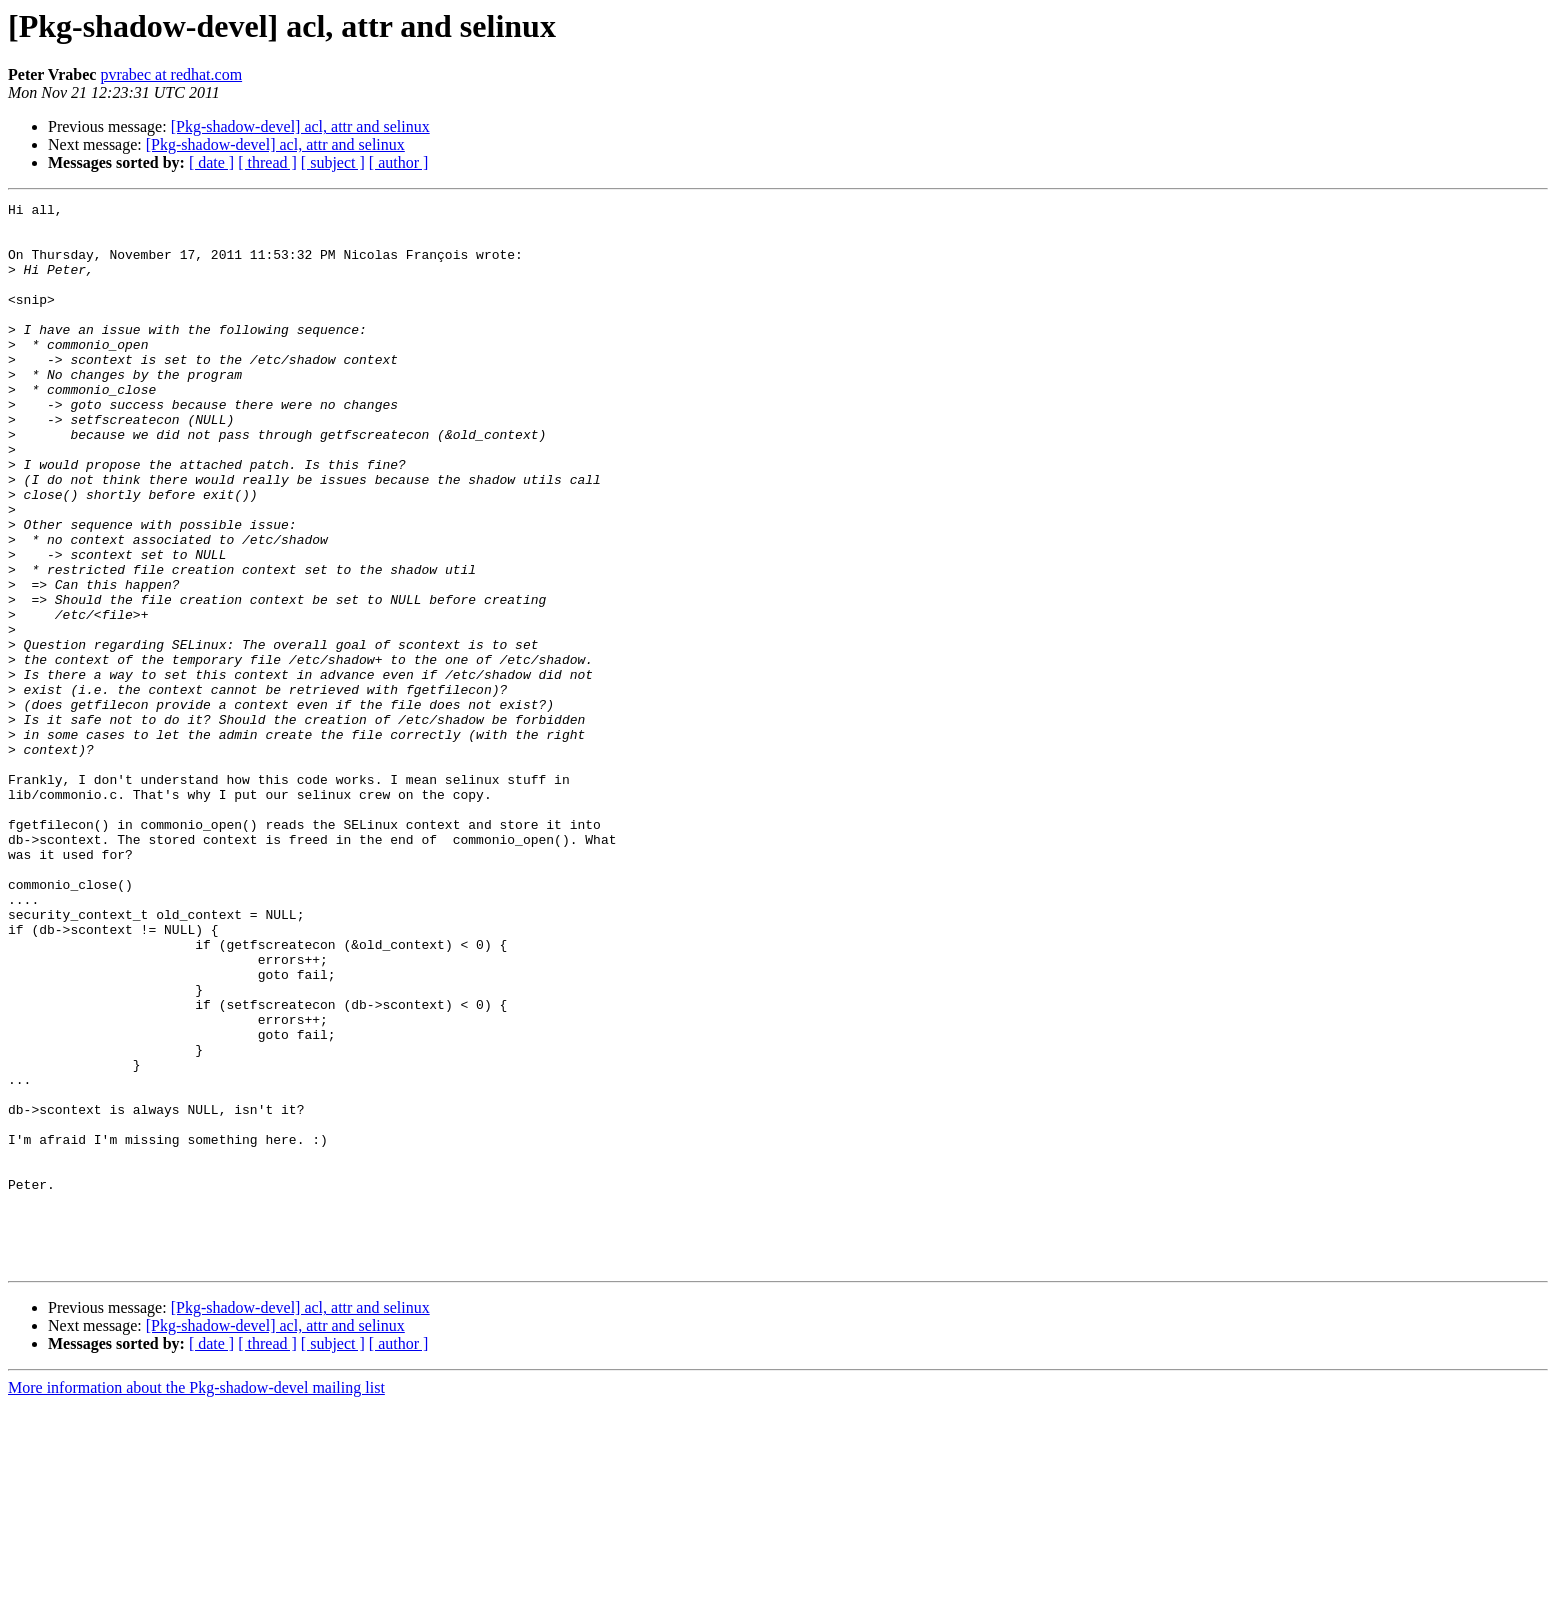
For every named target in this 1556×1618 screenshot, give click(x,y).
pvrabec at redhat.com (171, 74)
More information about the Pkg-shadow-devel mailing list (196, 1600)
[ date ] (211, 162)
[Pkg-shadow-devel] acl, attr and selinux (300, 126)
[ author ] (399, 162)
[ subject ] (333, 162)
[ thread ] (267, 162)
